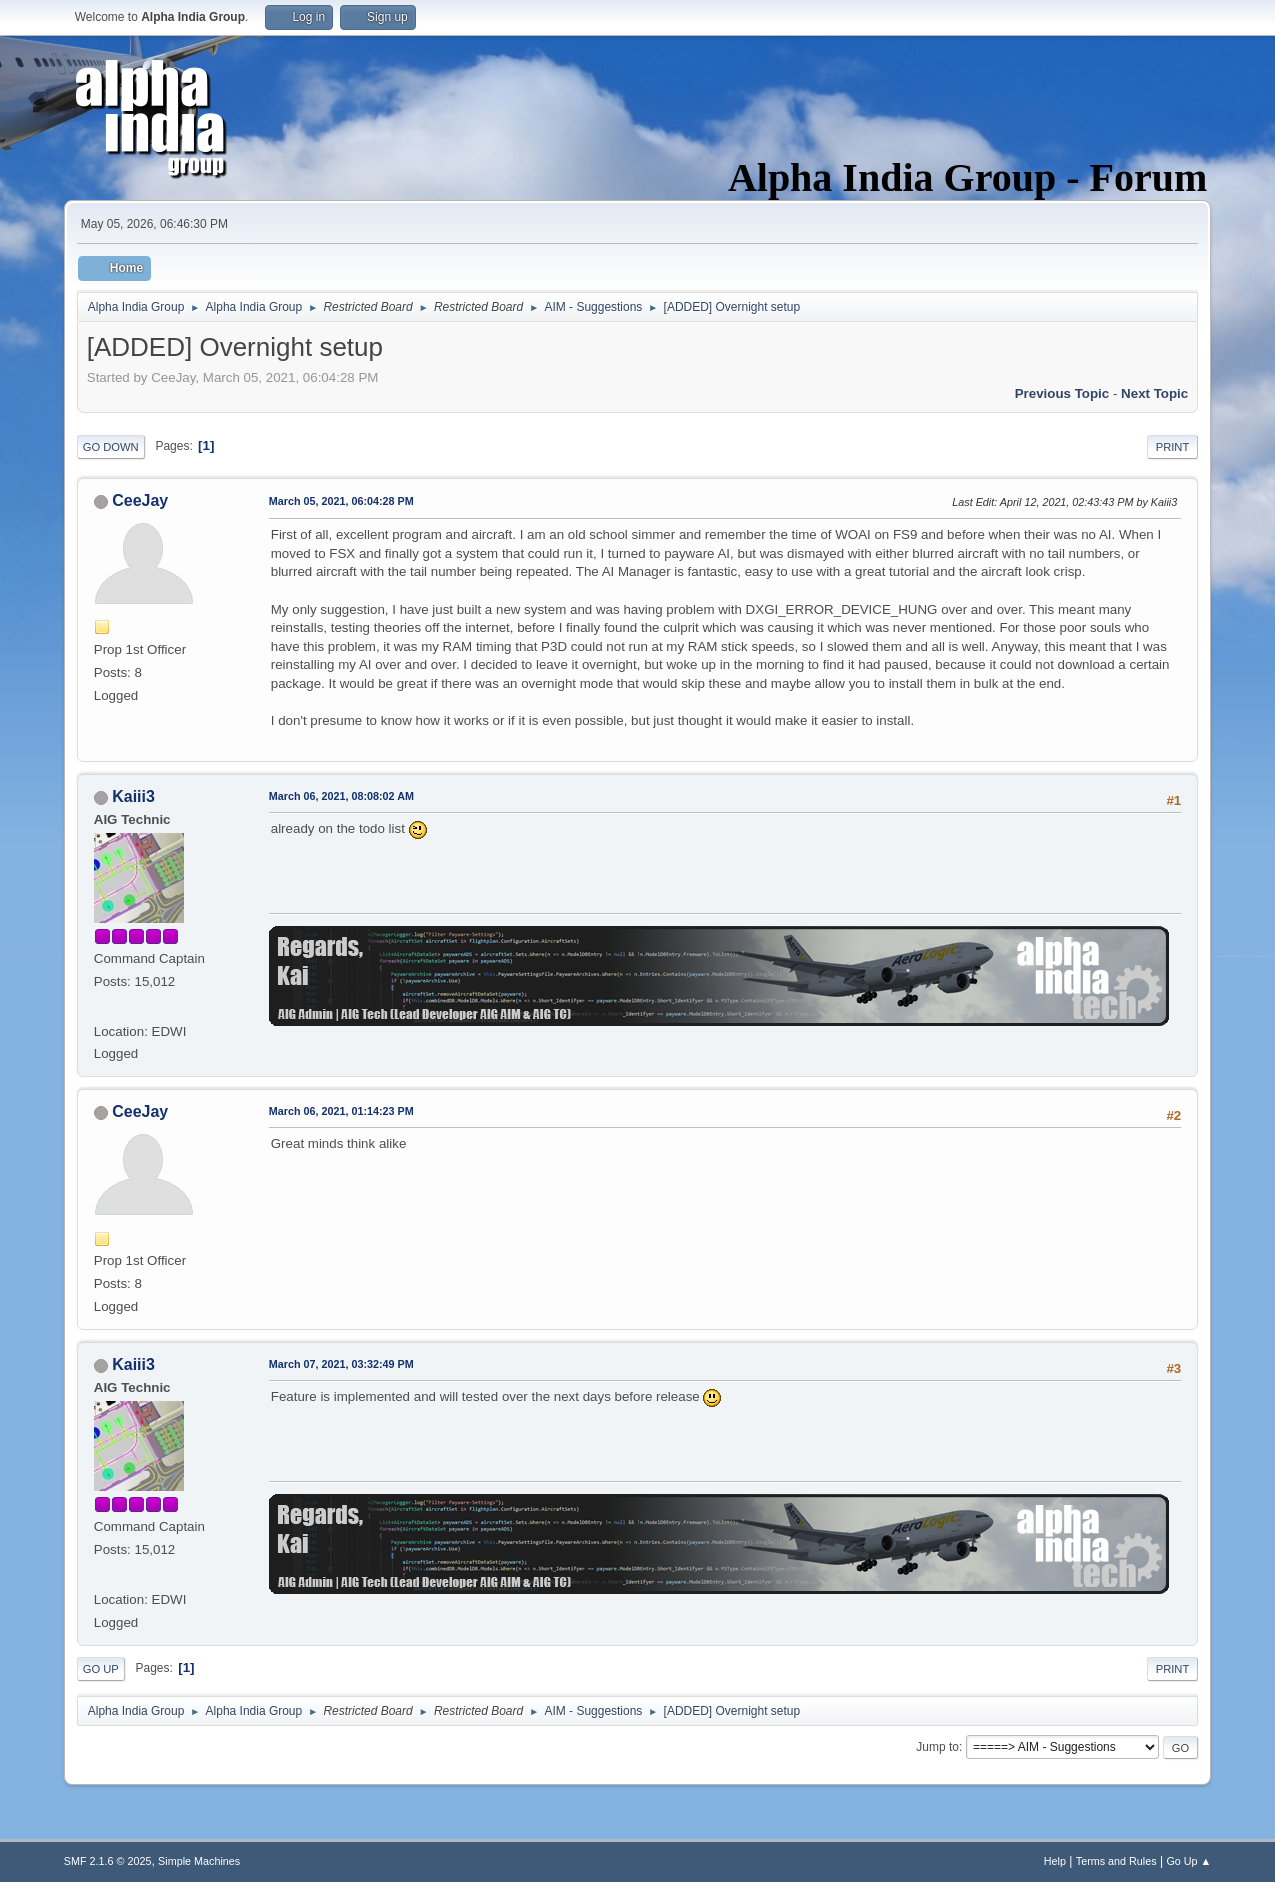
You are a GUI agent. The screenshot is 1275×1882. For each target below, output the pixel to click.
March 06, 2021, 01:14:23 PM (341, 1111)
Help (1055, 1861)
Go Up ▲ (1188, 1861)
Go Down (111, 447)
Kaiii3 (133, 796)
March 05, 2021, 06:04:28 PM (341, 501)
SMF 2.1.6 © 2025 (108, 1861)
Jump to (937, 1747)
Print (1173, 447)
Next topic (1154, 393)
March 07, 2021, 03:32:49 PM (341, 1364)
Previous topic (1062, 393)
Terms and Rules (1116, 1861)
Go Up (101, 1669)
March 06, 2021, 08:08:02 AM (341, 796)
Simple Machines (199, 1861)
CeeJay (140, 500)
